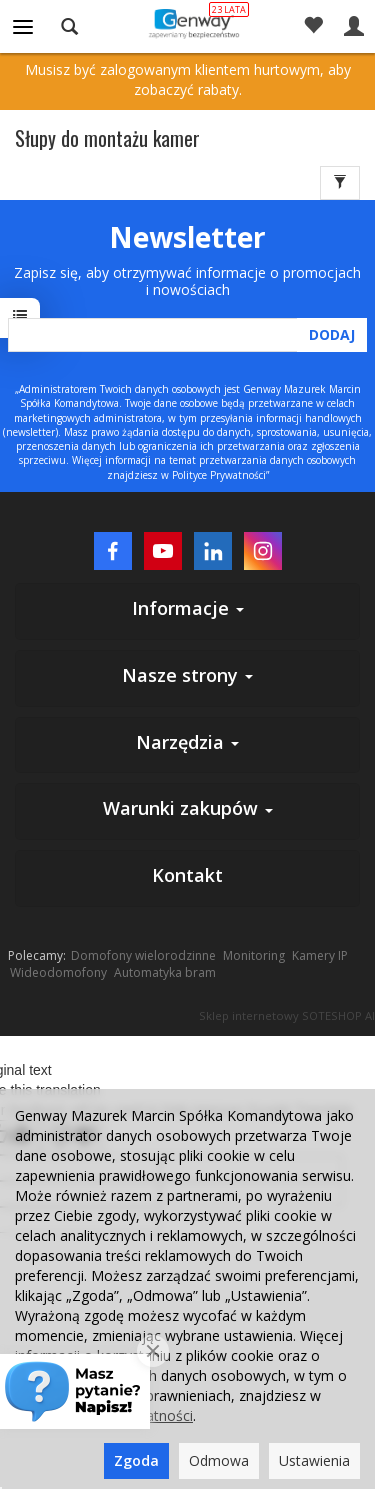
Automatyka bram (165, 972)
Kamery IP (320, 955)
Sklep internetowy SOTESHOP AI (287, 1015)
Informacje (188, 608)
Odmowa (219, 1460)
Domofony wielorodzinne (143, 955)
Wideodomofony (58, 972)
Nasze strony (187, 675)
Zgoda (136, 1460)
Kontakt (187, 875)
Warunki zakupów (188, 808)
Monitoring (254, 955)
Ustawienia (314, 1460)
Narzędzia (187, 742)
